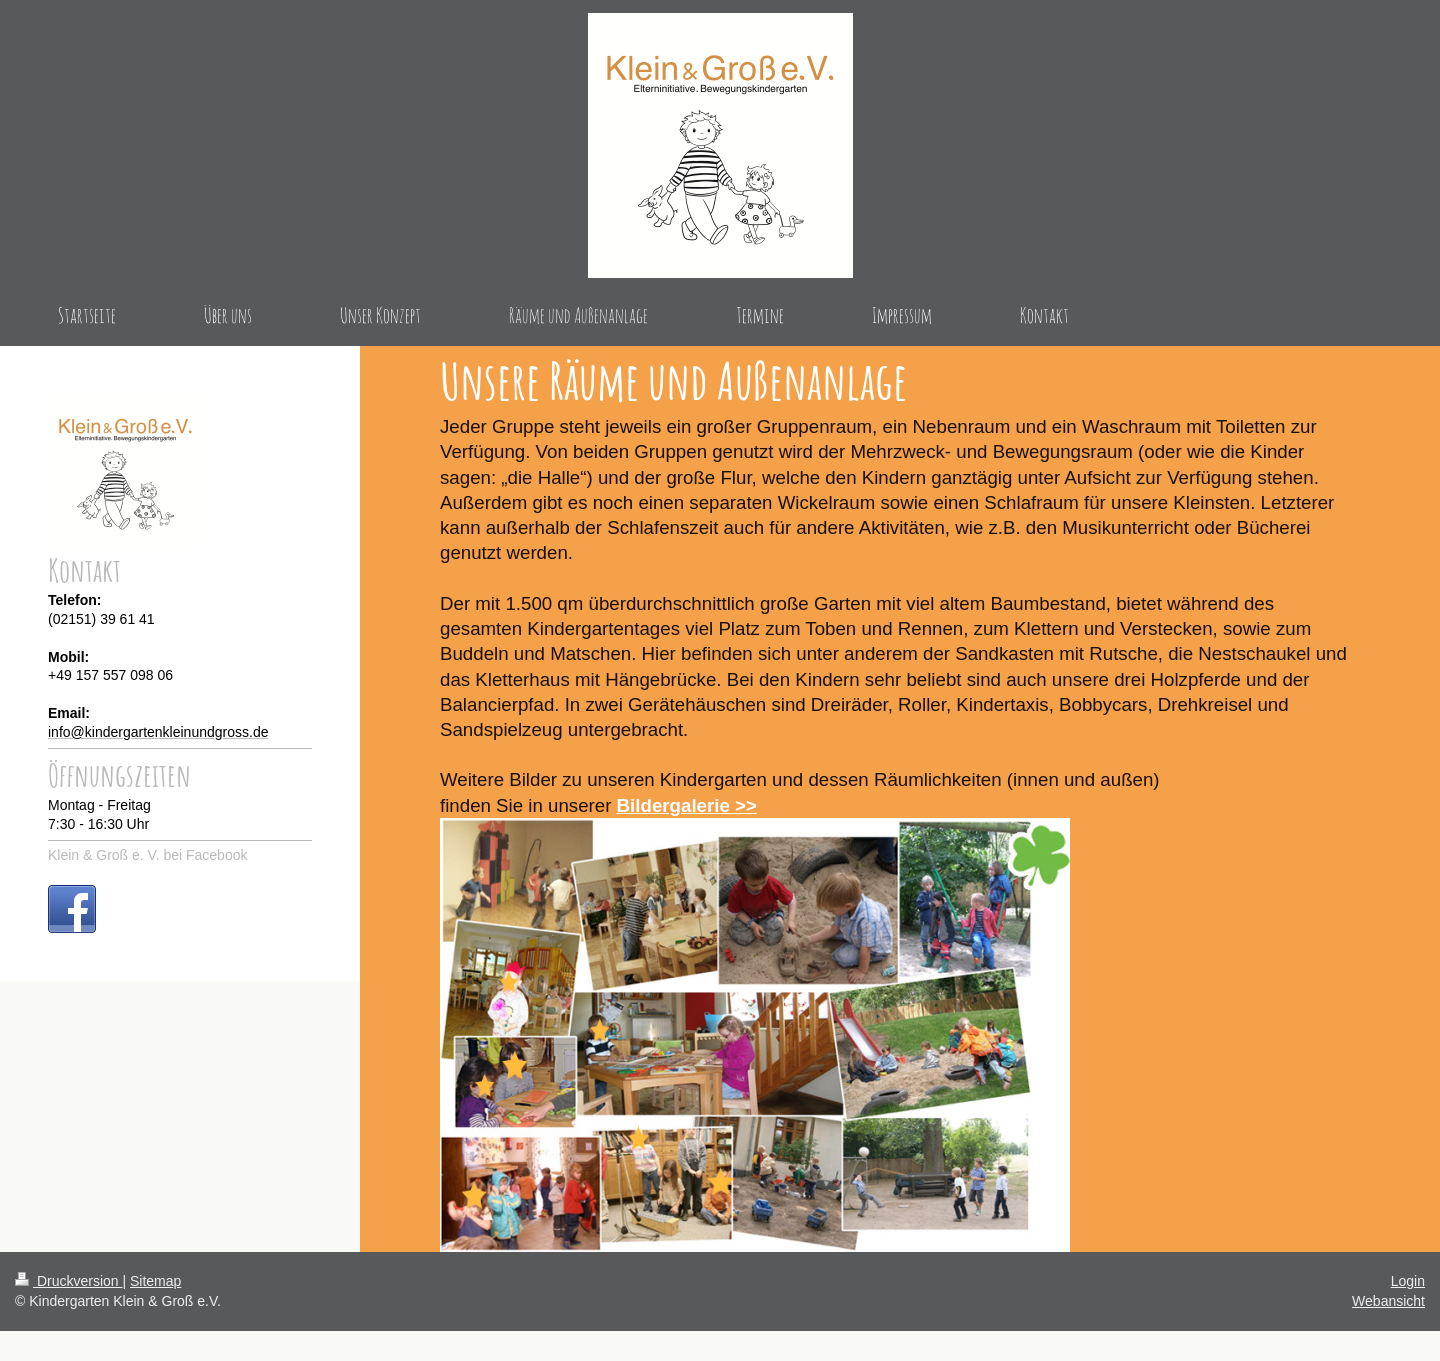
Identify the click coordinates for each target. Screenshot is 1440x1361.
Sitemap (155, 1281)
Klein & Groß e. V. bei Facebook (147, 855)
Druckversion (68, 1281)
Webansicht (1388, 1301)
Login (1408, 1281)
